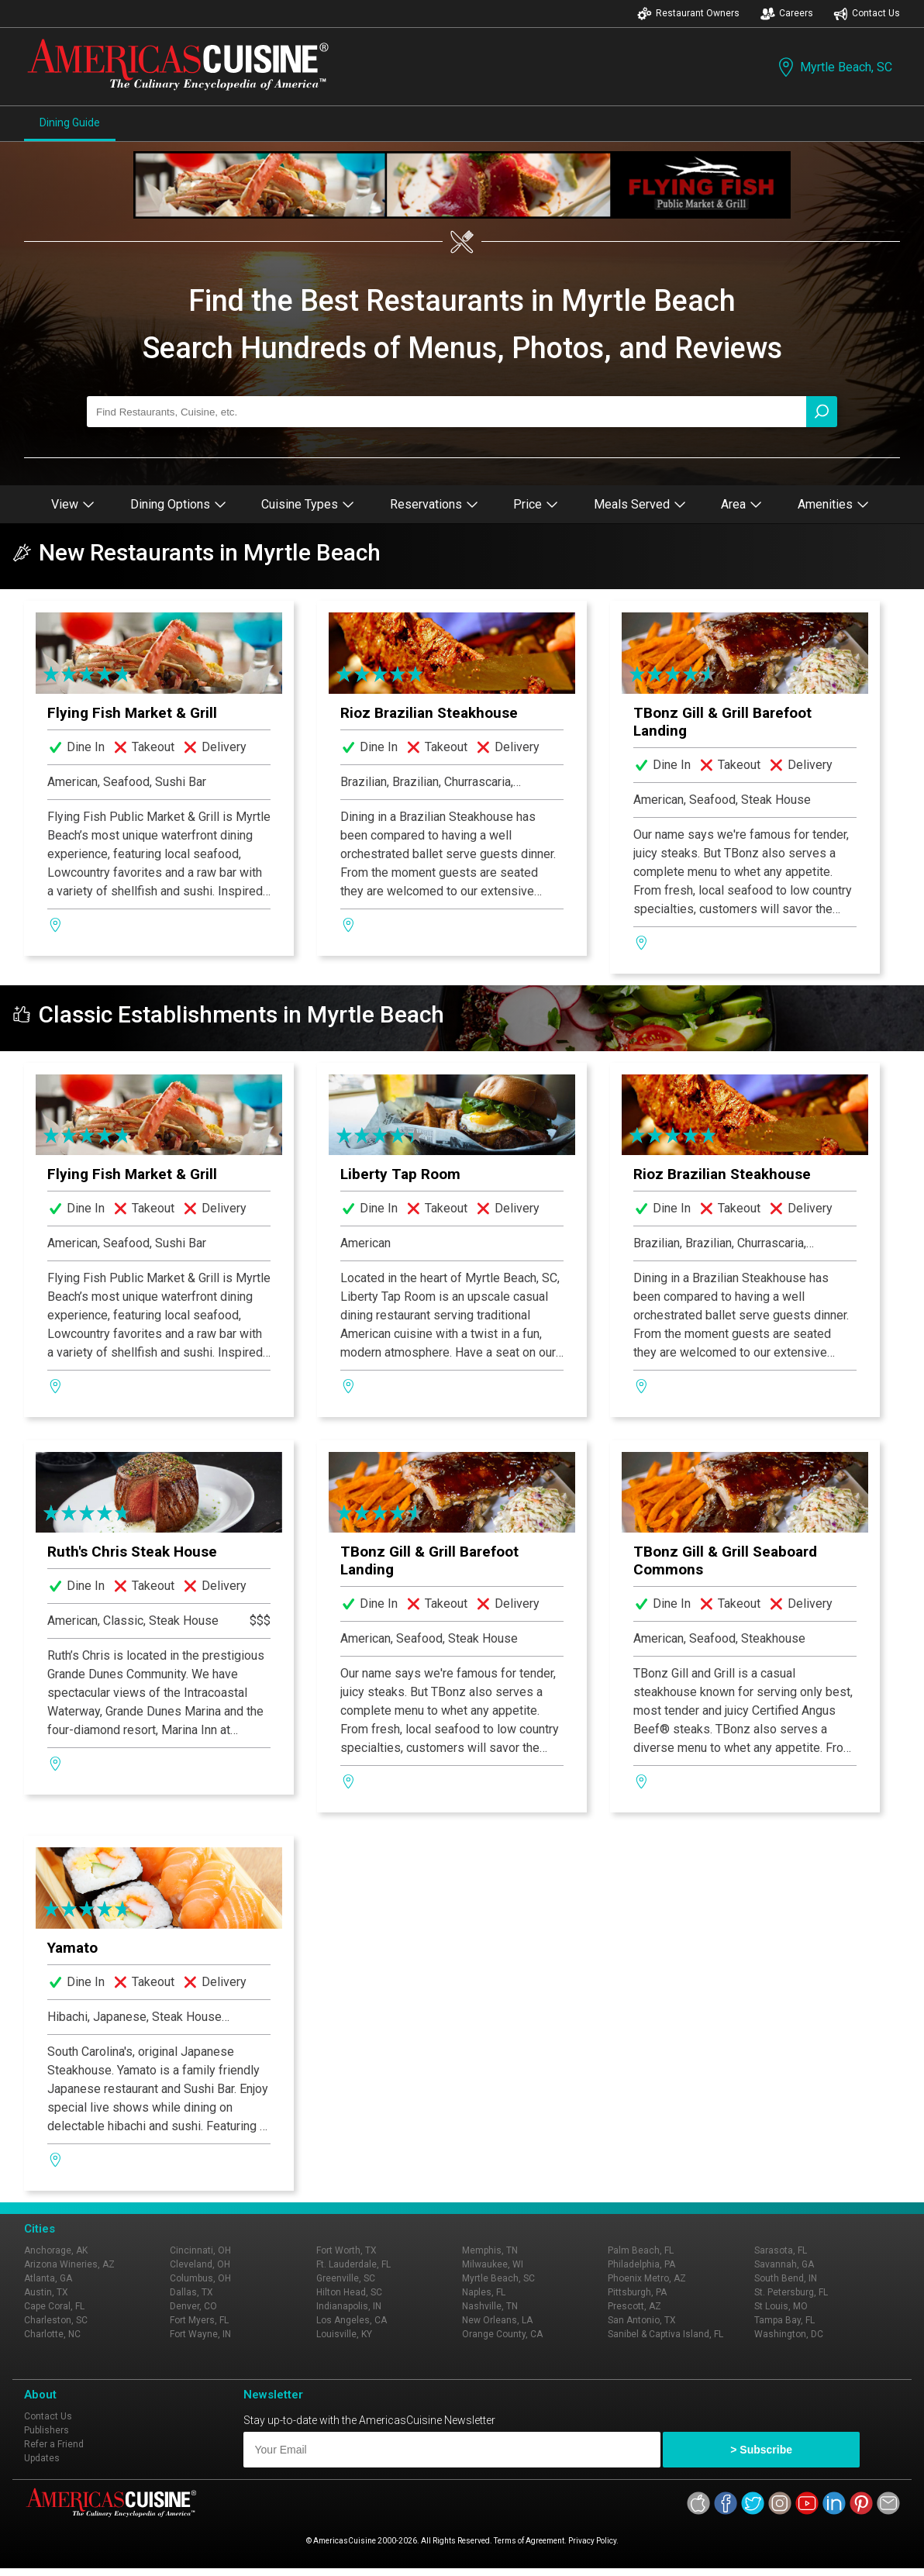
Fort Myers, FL (199, 2320)
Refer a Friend (54, 2444)
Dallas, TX (191, 2292)
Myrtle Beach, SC (833, 67)
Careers (786, 13)
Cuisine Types (307, 504)
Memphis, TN (490, 2250)
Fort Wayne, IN (200, 2334)
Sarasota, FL (780, 2250)
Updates (42, 2458)
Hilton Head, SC (349, 2292)
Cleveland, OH (200, 2264)
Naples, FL (483, 2292)
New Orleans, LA (497, 2320)
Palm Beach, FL (641, 2250)
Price (535, 504)
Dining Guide (70, 122)
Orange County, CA (502, 2334)
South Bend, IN (785, 2278)
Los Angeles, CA (351, 2320)
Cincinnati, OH (200, 2250)
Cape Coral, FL (54, 2306)
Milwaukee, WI (492, 2264)
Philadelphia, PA (641, 2264)
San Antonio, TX (642, 2320)
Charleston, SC (56, 2320)
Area (741, 504)
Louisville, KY (344, 2334)
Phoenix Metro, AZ (647, 2278)
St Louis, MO (781, 2306)
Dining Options (178, 504)
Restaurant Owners (688, 13)
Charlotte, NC (52, 2334)
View (73, 504)
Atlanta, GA (48, 2278)
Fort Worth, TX (346, 2250)
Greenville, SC (345, 2278)
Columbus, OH (200, 2278)
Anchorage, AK (56, 2250)
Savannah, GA (784, 2264)
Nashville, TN (490, 2306)
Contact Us (866, 13)
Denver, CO (193, 2306)
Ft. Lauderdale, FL (353, 2264)
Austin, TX (46, 2292)
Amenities (833, 504)
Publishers (46, 2430)
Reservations (434, 504)
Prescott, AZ (634, 2306)
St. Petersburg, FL (791, 2292)
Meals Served (640, 504)
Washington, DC (788, 2334)
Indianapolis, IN (348, 2306)
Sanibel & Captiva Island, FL (665, 2334)
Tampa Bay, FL (784, 2320)
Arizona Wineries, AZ (69, 2264)
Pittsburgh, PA (637, 2292)
